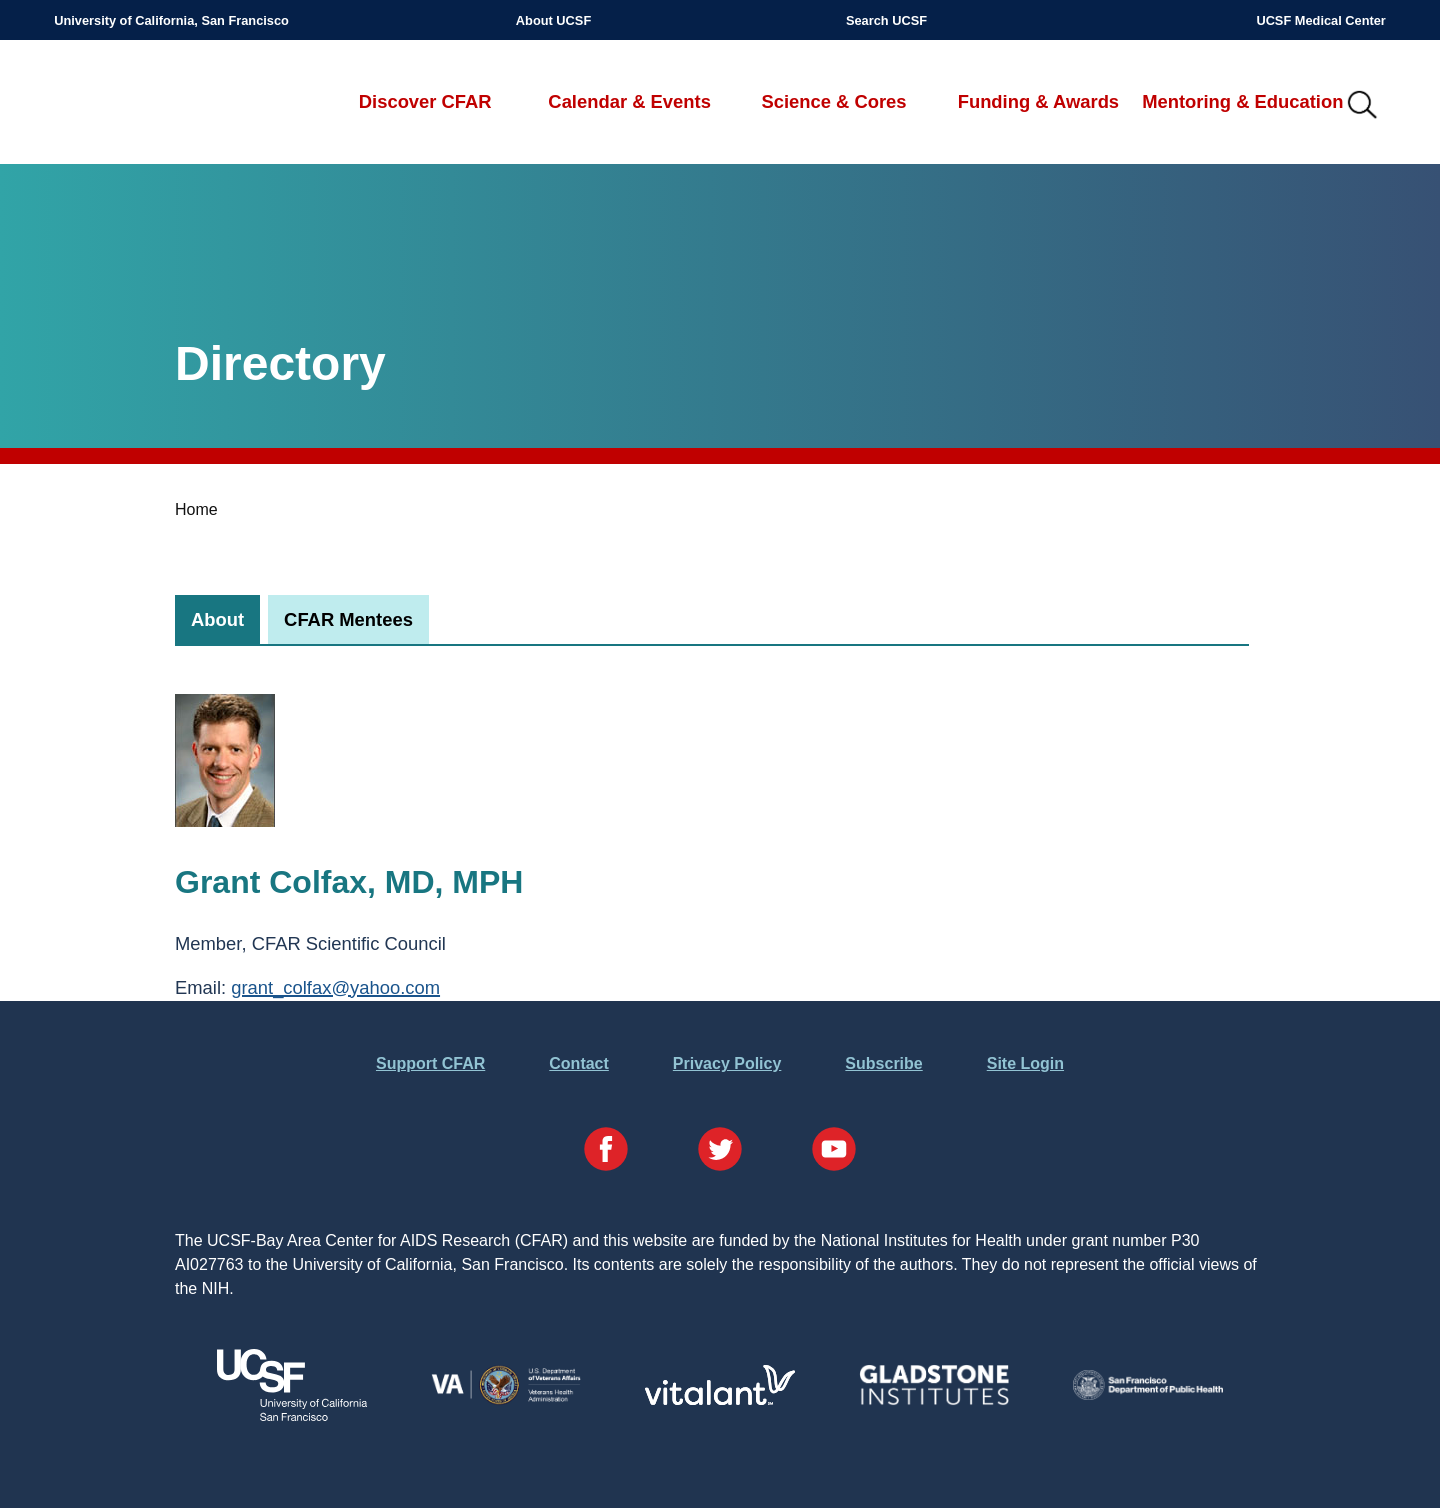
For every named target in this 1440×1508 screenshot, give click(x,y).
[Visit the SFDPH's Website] (1148, 1394)
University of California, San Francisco (171, 20)
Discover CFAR (425, 101)
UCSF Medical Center (1320, 20)
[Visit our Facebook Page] (606, 1152)
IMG (1363, 106)
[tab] (217, 619)
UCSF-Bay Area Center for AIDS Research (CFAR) (159, 106)
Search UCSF (886, 20)
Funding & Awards (1038, 101)
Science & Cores (833, 101)
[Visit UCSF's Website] (292, 1415)
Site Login (1025, 1063)
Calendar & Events (629, 101)
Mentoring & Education (1242, 101)
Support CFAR (430, 1063)
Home (196, 509)
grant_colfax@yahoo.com (335, 987)
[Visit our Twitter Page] (720, 1152)
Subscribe (883, 1063)
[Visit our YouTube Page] (834, 1152)
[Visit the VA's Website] (506, 1400)
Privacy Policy (727, 1063)
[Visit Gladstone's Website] (934, 1400)
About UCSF (553, 20)
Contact (579, 1063)
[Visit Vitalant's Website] (720, 1399)
